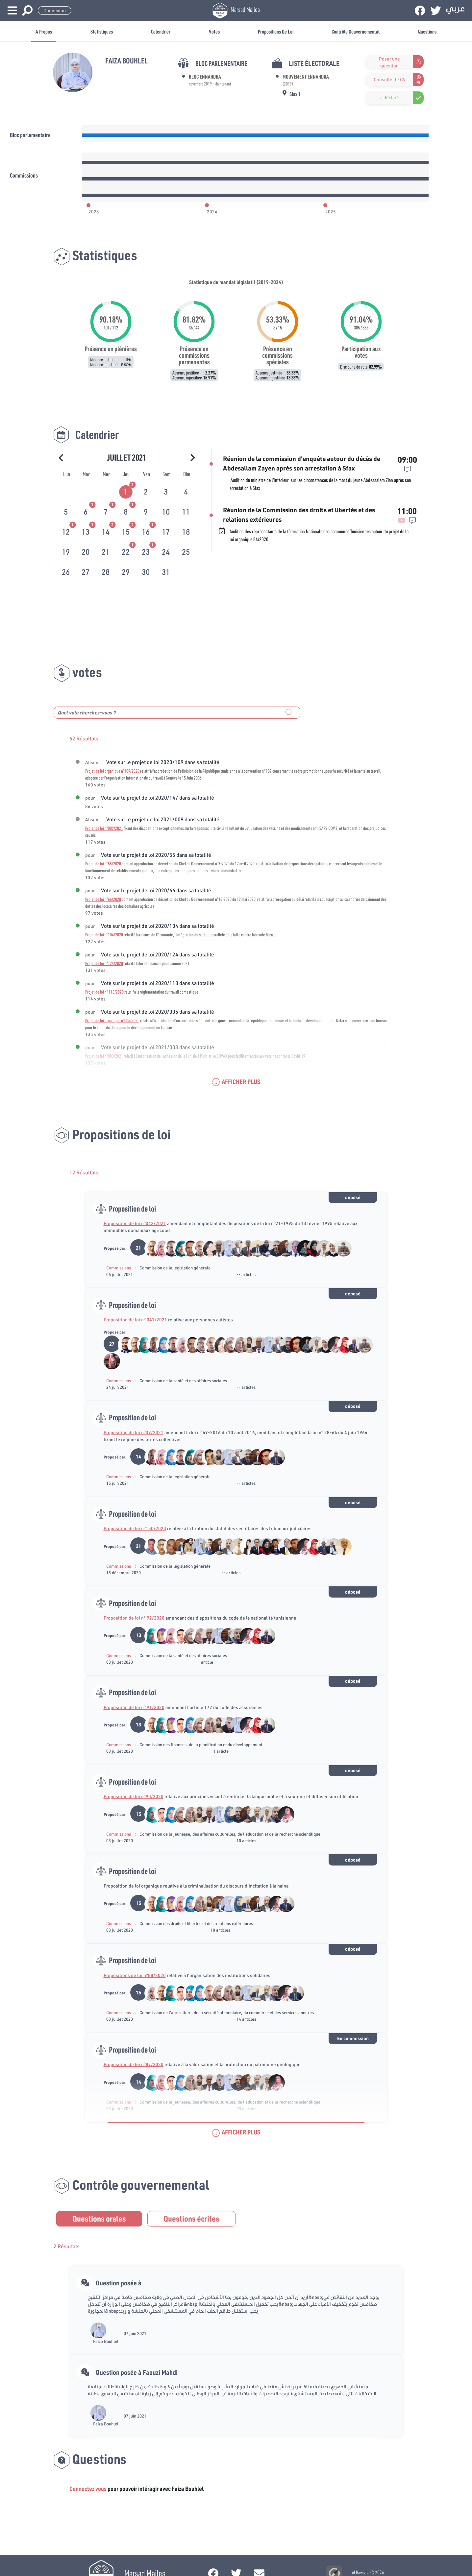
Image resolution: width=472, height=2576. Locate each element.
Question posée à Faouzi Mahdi (137, 2372)
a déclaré (389, 98)
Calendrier (160, 31)
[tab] (126, 491)
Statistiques (101, 31)
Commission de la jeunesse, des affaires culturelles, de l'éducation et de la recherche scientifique (229, 1834)
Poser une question (389, 62)
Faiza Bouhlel (105, 2341)
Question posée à (118, 2282)
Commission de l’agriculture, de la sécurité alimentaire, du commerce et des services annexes (226, 2012)
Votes (214, 31)
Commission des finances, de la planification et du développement (200, 1744)
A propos (44, 31)
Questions (427, 31)
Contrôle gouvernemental (356, 31)
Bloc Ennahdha (205, 76)
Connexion (54, 10)
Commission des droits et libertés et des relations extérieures (196, 1923)
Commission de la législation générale (175, 1267)
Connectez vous (88, 2488)
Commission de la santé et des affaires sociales (183, 1380)
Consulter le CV (390, 80)
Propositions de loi (275, 31)
